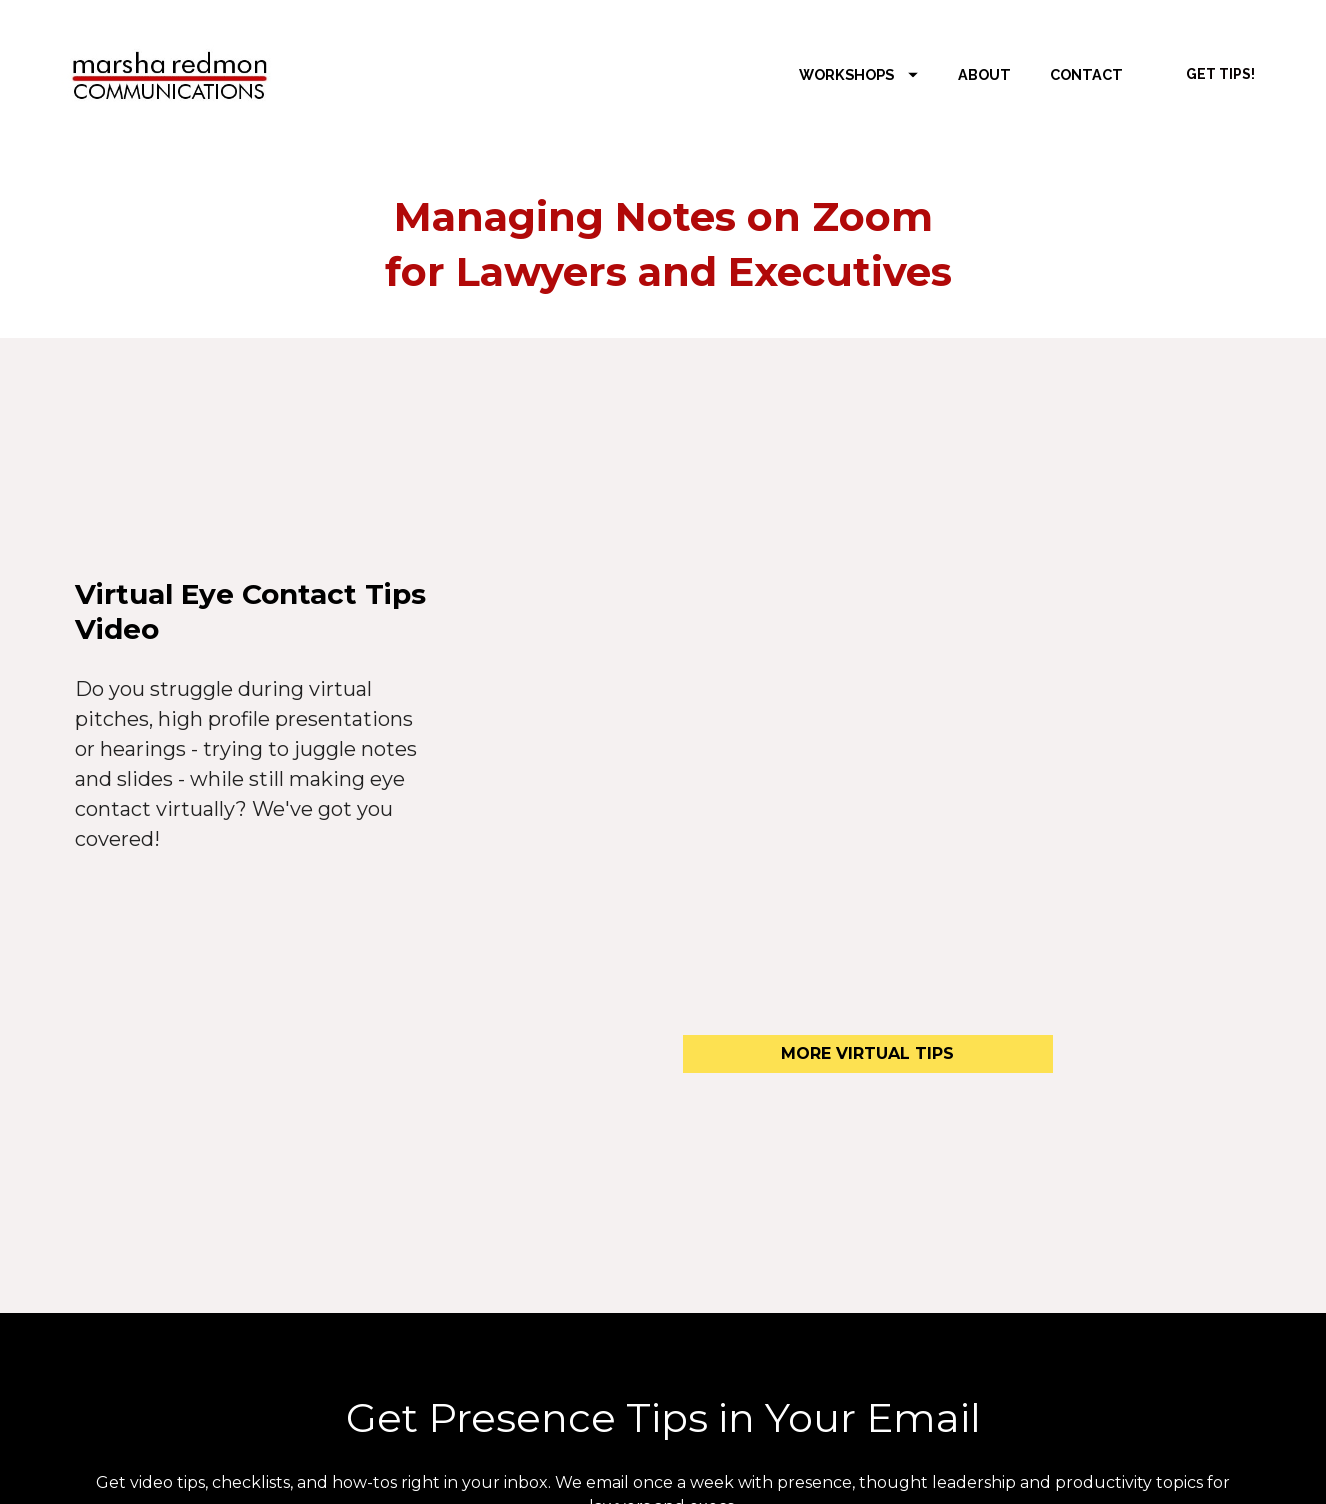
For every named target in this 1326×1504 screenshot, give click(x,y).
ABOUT (984, 74)
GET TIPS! (1220, 74)
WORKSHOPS (858, 74)
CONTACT (1086, 74)
